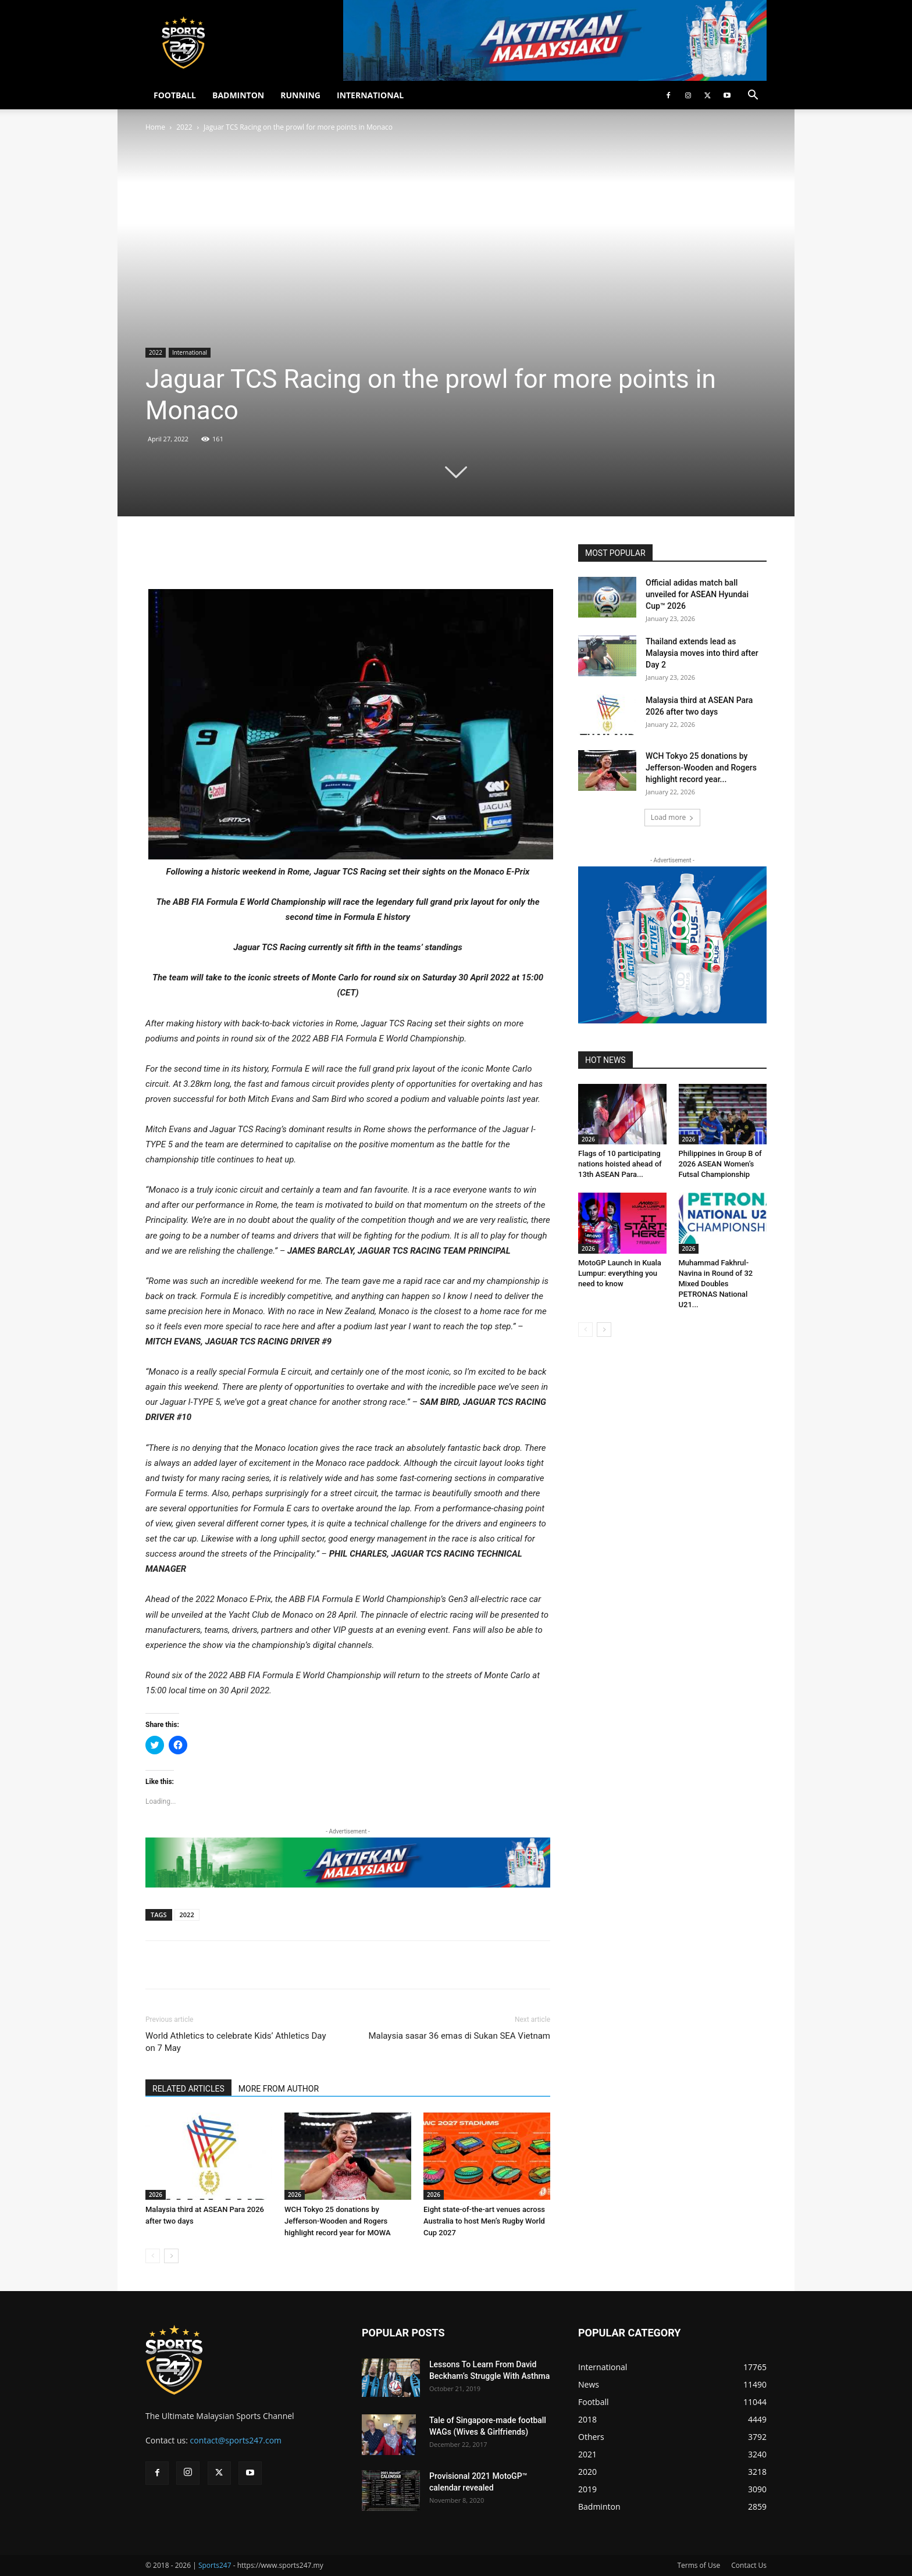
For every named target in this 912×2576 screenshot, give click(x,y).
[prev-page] (152, 2256)
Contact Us (749, 2565)
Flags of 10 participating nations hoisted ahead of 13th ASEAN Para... (620, 1164)
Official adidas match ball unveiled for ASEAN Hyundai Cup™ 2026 (697, 594)
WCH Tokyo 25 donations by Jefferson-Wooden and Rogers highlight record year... (701, 767)
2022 (184, 127)
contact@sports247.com (236, 2440)
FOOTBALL (175, 95)
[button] (753, 96)
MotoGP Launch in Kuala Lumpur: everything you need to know (619, 1273)
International (189, 352)
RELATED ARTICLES (188, 2088)
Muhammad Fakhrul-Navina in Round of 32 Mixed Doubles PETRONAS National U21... (716, 1283)
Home (155, 127)
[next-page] (171, 2256)
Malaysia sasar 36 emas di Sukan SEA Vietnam (459, 2036)
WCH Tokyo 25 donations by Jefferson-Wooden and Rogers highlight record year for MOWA (337, 2221)
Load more (672, 817)
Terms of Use (698, 2565)
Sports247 (214, 2565)
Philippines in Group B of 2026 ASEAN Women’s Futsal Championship (720, 1164)
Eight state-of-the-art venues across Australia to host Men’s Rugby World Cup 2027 (484, 2221)
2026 (155, 2194)
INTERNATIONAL (370, 95)
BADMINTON (238, 95)
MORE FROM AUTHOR (278, 2088)
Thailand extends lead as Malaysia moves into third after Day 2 (702, 653)
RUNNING (300, 95)
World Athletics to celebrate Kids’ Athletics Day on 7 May (235, 2042)
